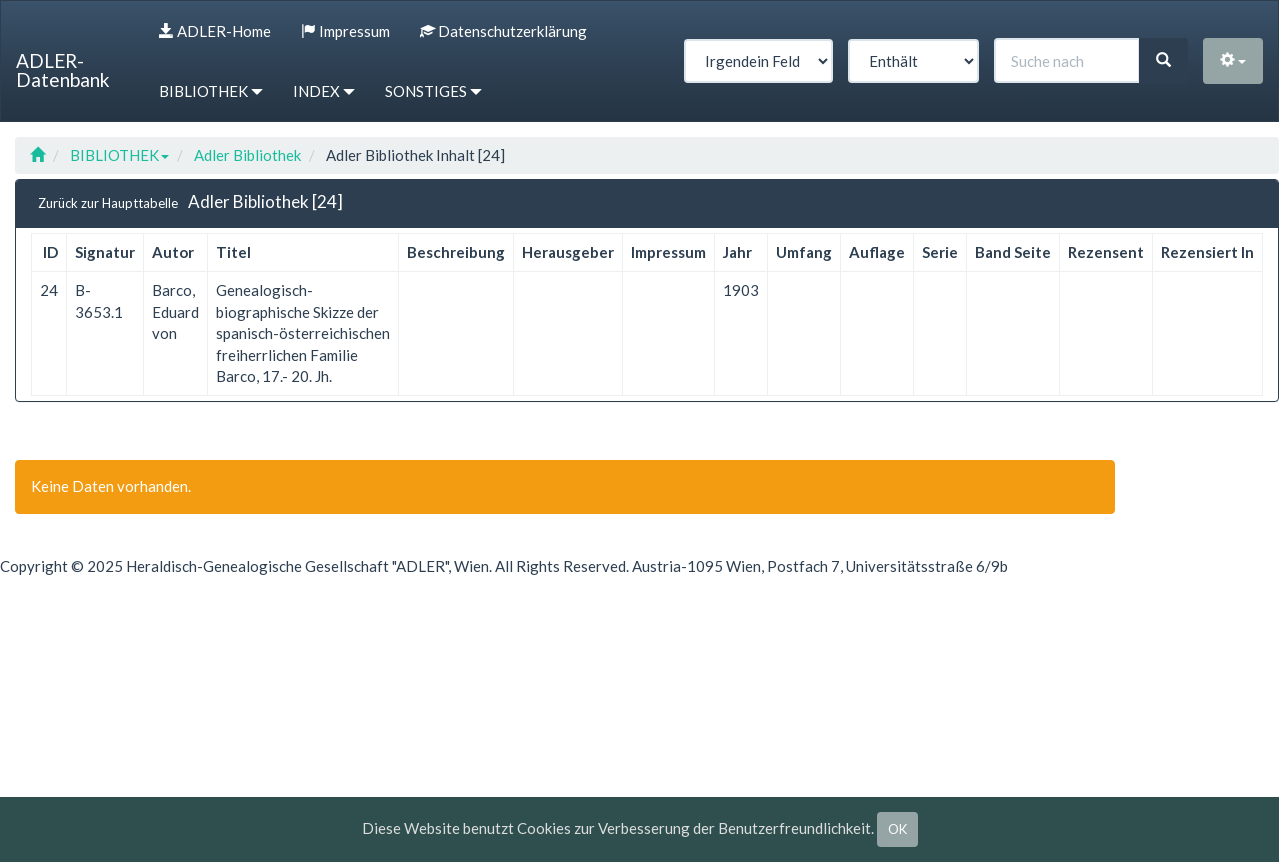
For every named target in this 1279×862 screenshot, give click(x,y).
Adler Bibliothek (247, 155)
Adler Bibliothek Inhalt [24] (415, 155)
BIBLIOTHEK (119, 155)
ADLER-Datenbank (63, 70)
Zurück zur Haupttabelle (108, 203)
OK (897, 829)
